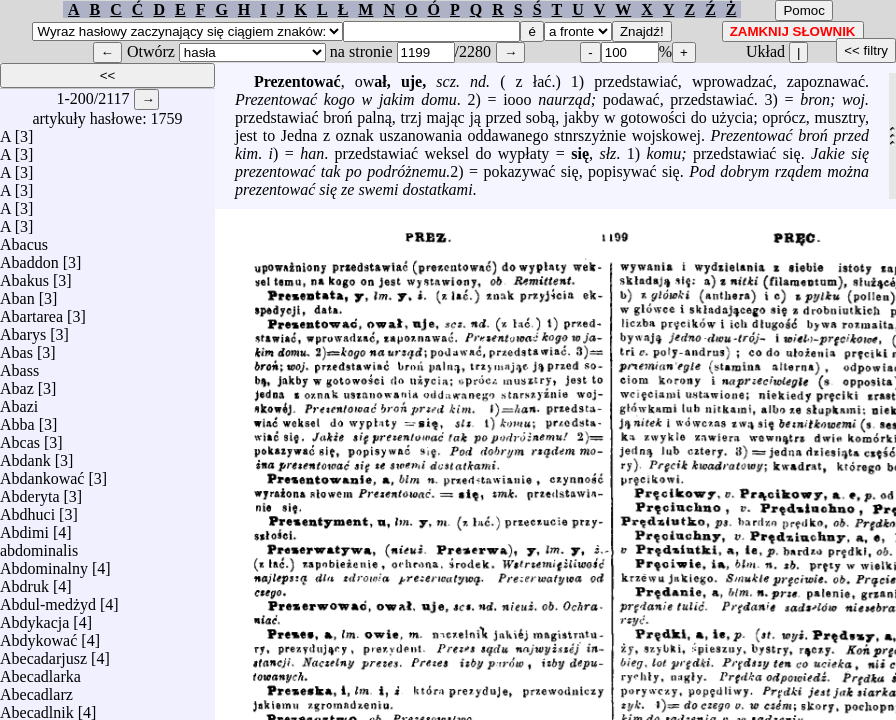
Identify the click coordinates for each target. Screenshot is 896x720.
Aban (17, 293)
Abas (16, 347)
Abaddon (29, 257)
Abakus (24, 275)
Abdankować (42, 473)
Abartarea (31, 311)
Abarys (23, 329)
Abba (17, 419)
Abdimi (24, 527)
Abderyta (30, 491)
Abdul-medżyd (48, 599)
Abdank (25, 455)
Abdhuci (27, 509)
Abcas (20, 437)
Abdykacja (34, 617)
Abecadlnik (37, 707)
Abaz (17, 383)
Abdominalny (44, 563)
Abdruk (24, 581)
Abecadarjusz (43, 653)
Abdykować (38, 635)
